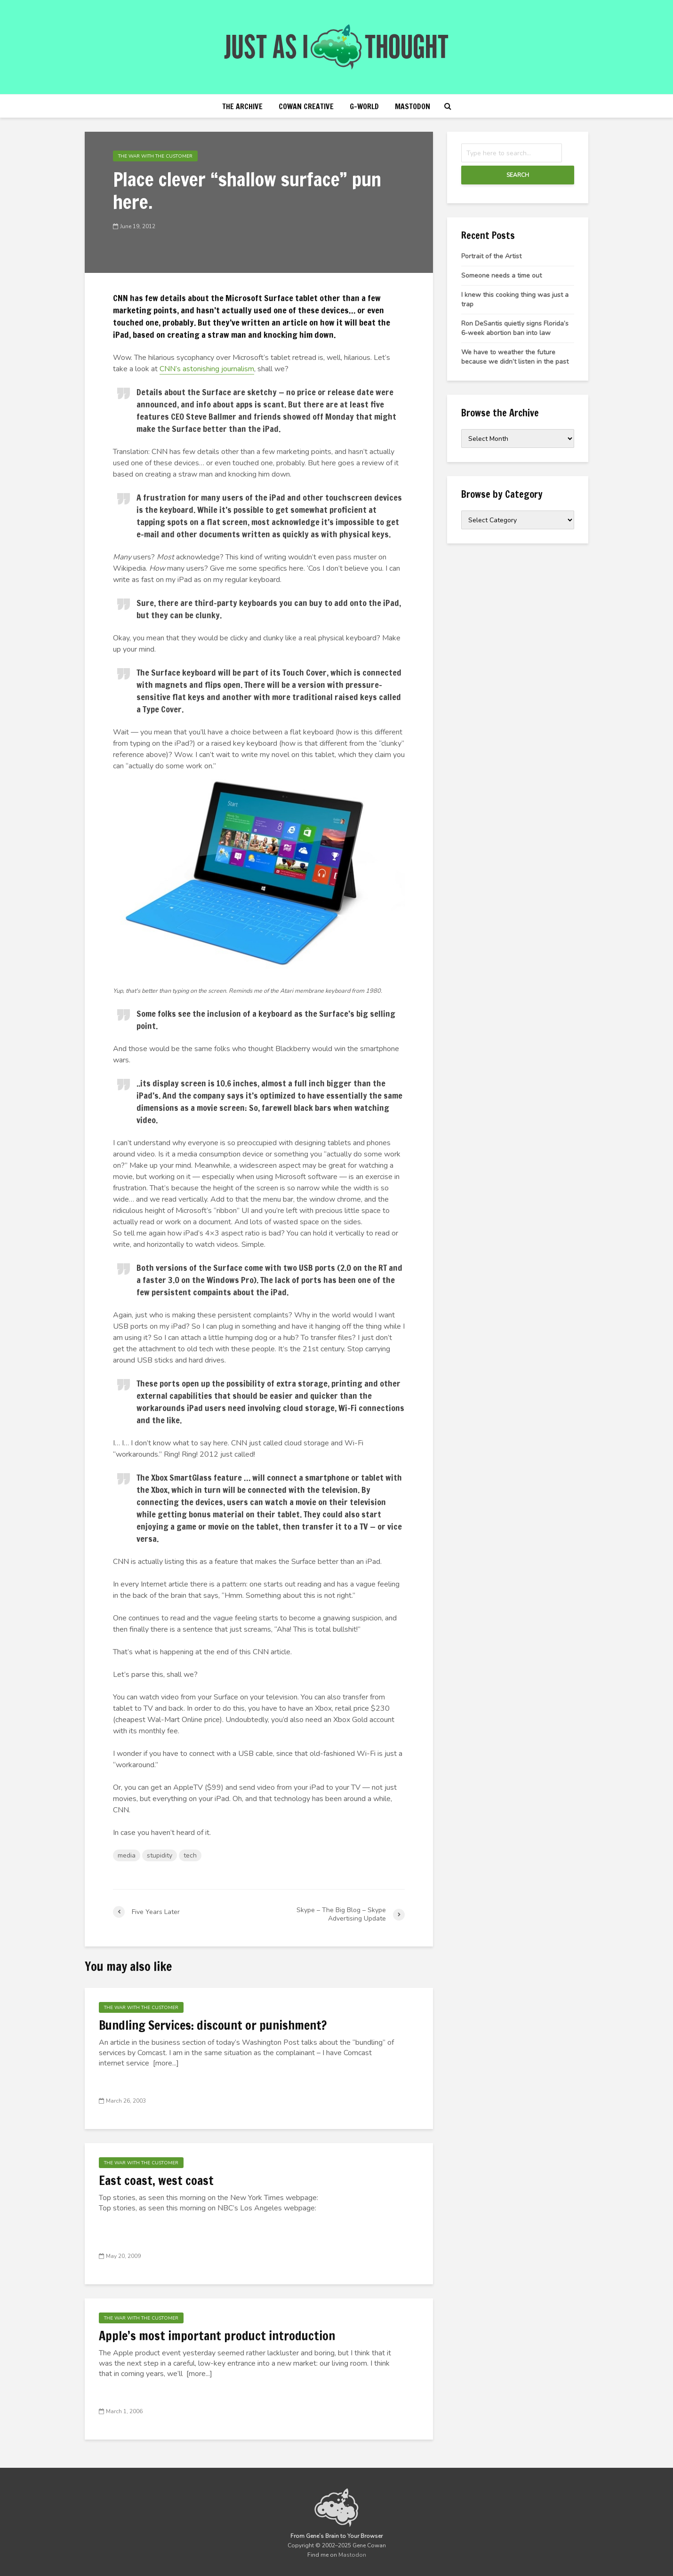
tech (190, 1855)
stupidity (159, 1855)
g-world (364, 106)
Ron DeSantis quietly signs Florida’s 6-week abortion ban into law (515, 328)
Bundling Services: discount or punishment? (213, 2026)
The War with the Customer (155, 156)
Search (517, 175)
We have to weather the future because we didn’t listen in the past (515, 357)
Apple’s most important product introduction (217, 2336)
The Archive (242, 106)
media (127, 1855)
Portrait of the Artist (491, 256)
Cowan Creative (306, 106)
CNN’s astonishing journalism (207, 369)
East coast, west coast (156, 2181)
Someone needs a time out (501, 275)
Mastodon (412, 106)
